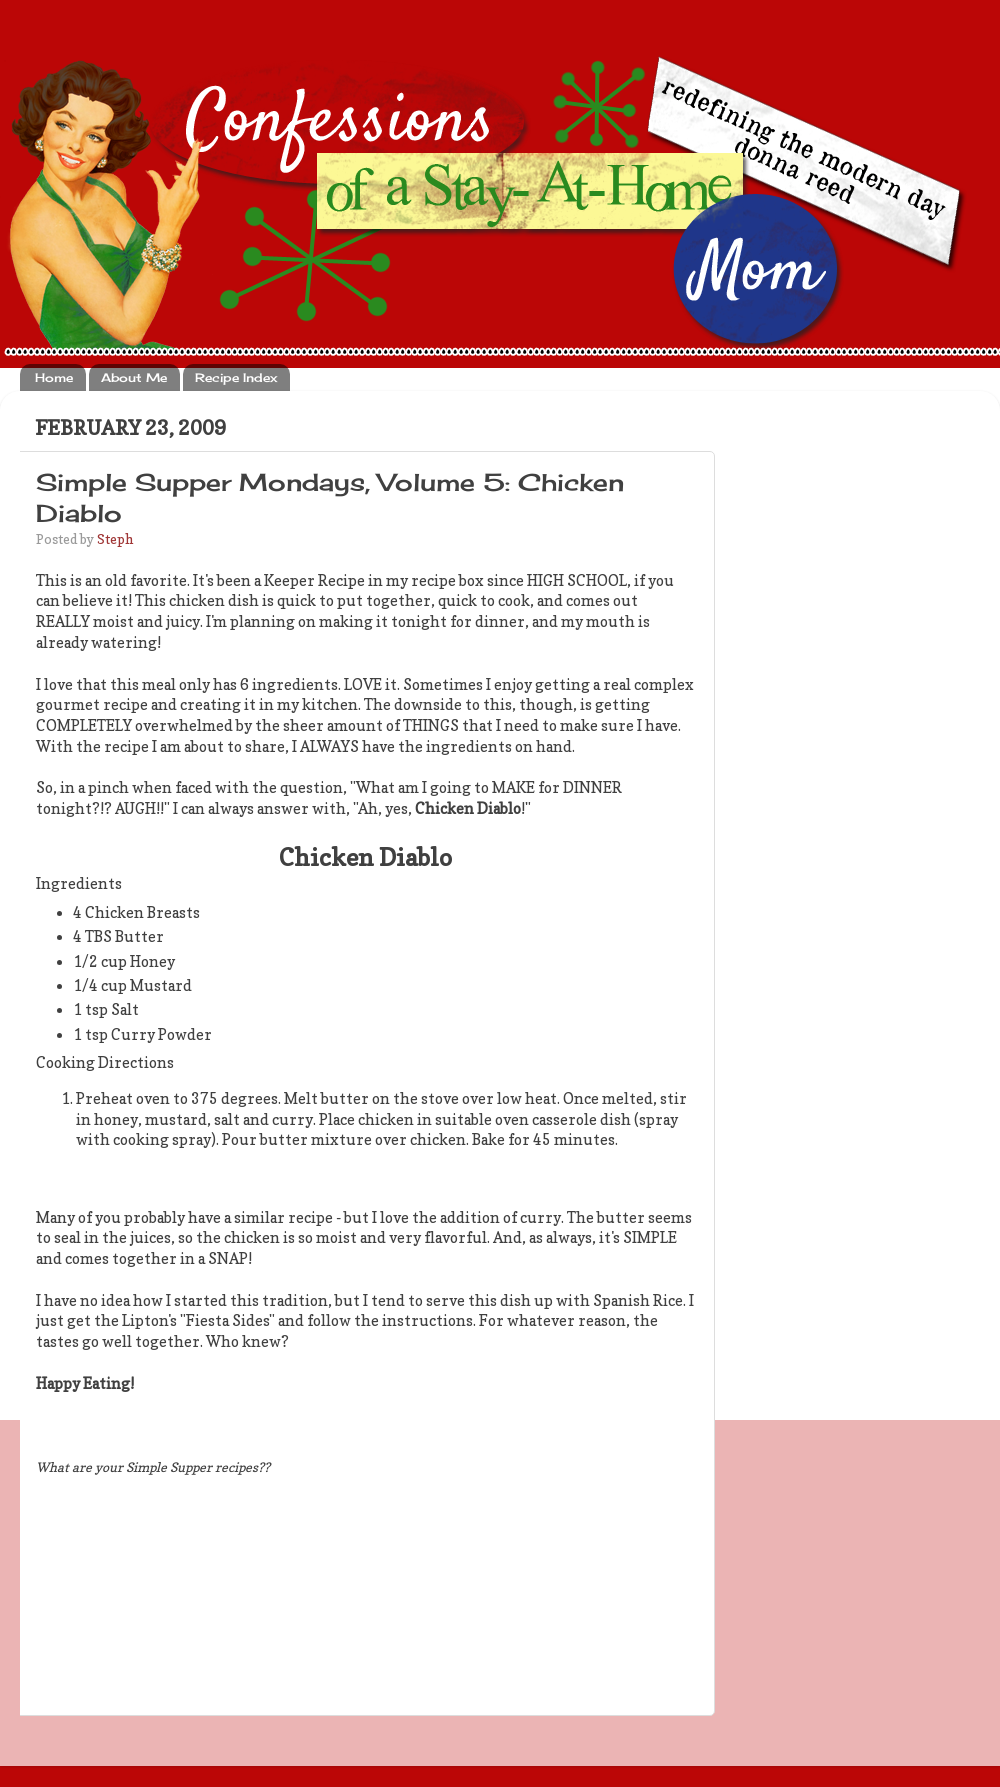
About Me (134, 377)
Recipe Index (236, 377)
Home (54, 377)
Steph (115, 539)
